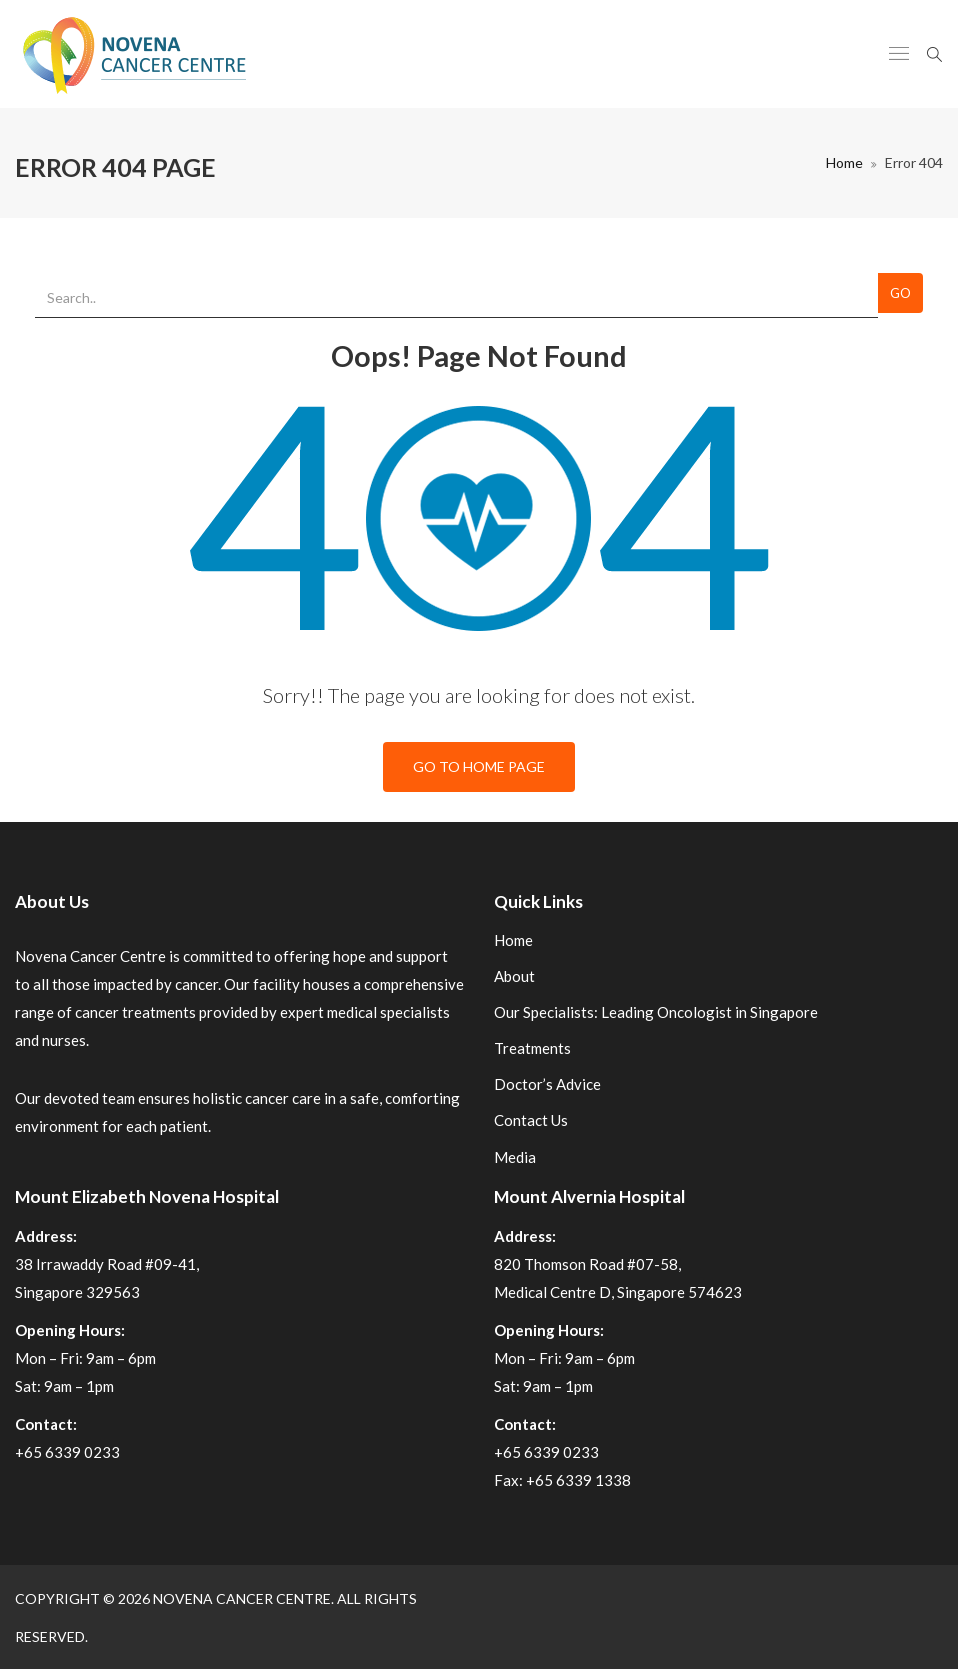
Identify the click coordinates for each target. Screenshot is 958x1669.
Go (900, 293)
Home (844, 162)
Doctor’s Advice (547, 1084)
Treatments (532, 1048)
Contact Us (531, 1120)
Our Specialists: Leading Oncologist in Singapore (656, 1012)
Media (515, 1157)
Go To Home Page (479, 766)
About (514, 976)
